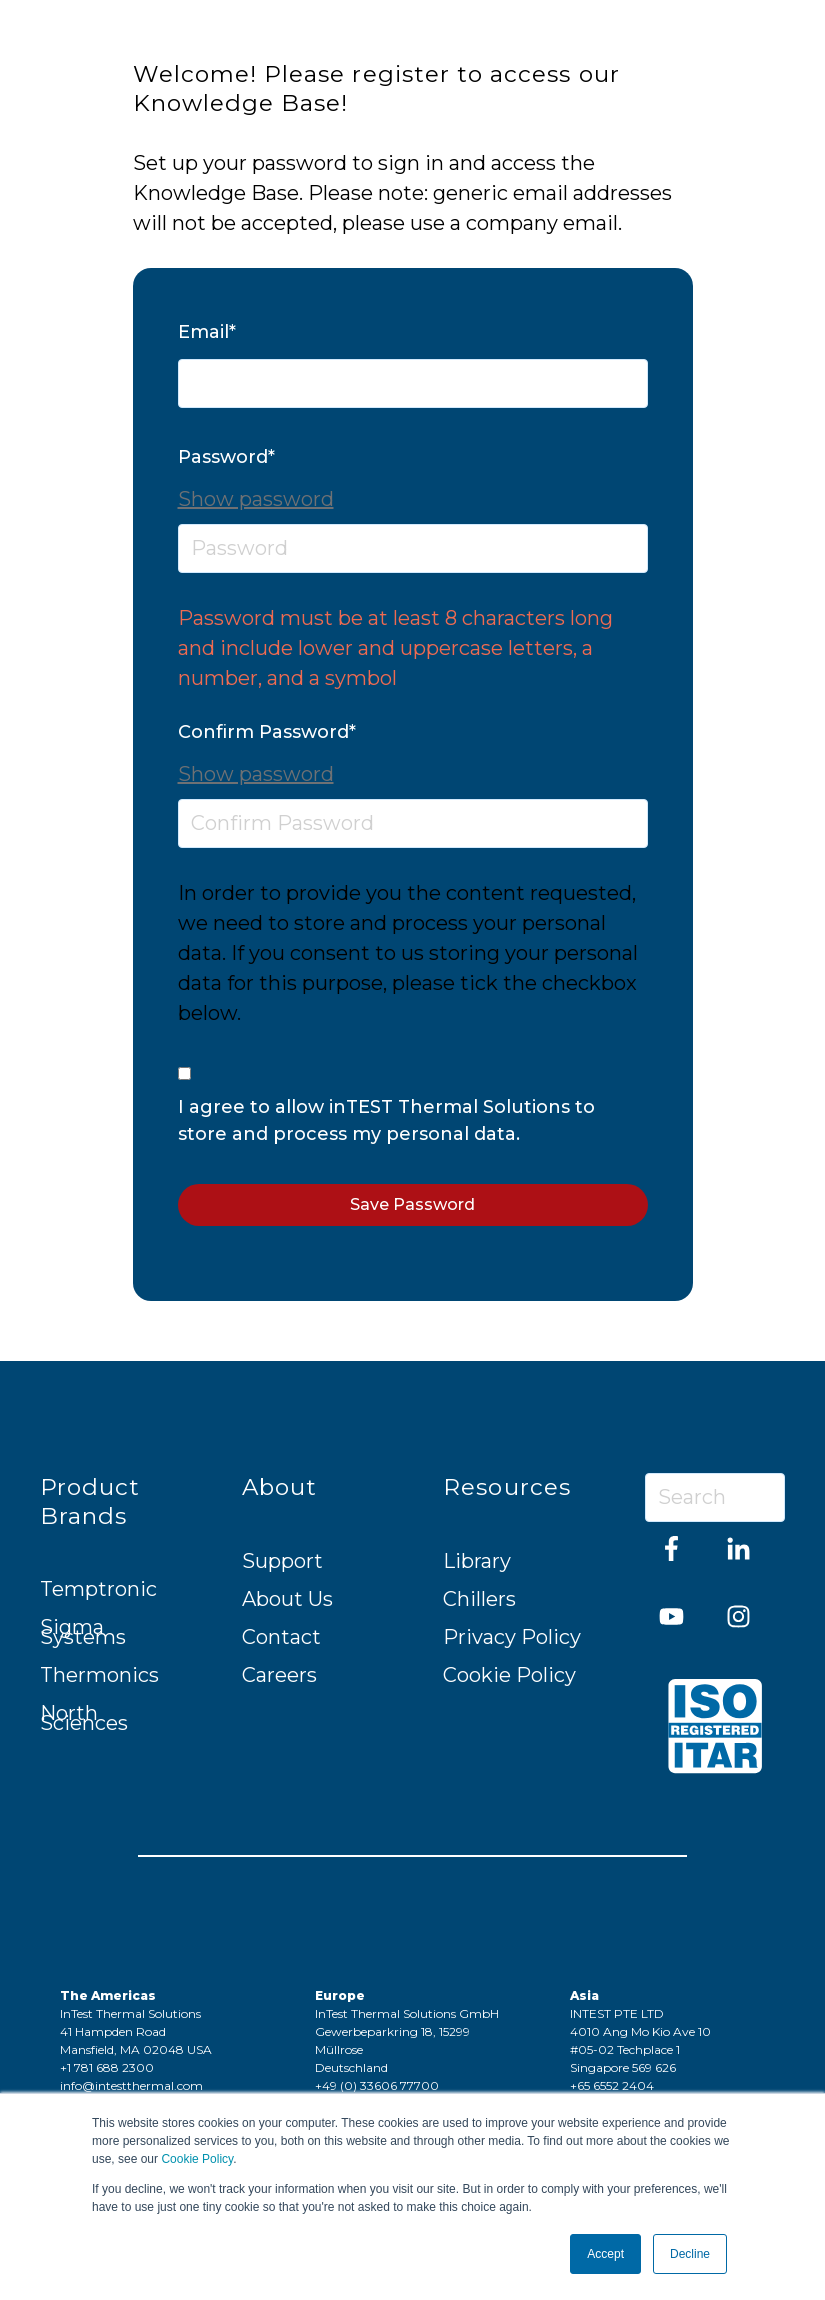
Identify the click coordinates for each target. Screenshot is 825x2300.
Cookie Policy (197, 2159)
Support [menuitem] (282, 1561)
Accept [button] (605, 2254)
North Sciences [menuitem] (84, 1718)
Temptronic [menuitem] (98, 1589)
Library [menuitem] (477, 1561)
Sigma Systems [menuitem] (83, 1632)
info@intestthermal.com (131, 2085)
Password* (226, 457)
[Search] (715, 1497)
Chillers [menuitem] (479, 1599)
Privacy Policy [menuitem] (512, 1637)
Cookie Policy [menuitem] (509, 1675)
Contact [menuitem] (281, 1637)
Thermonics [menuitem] (99, 1675)
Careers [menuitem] (279, 1675)
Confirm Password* (267, 732)
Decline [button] (690, 2254)
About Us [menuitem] (287, 1599)
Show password (256, 499)
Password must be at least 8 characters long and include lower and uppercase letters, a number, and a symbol (395, 648)
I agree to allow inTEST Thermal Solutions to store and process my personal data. (386, 1120)
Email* (207, 332)
